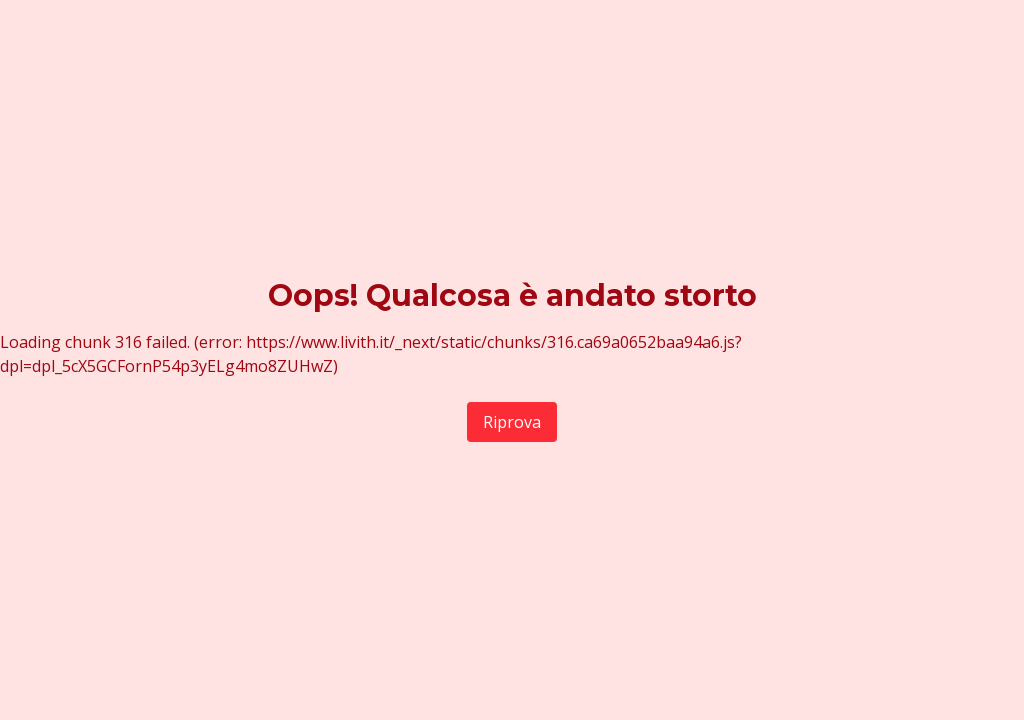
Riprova (512, 422)
